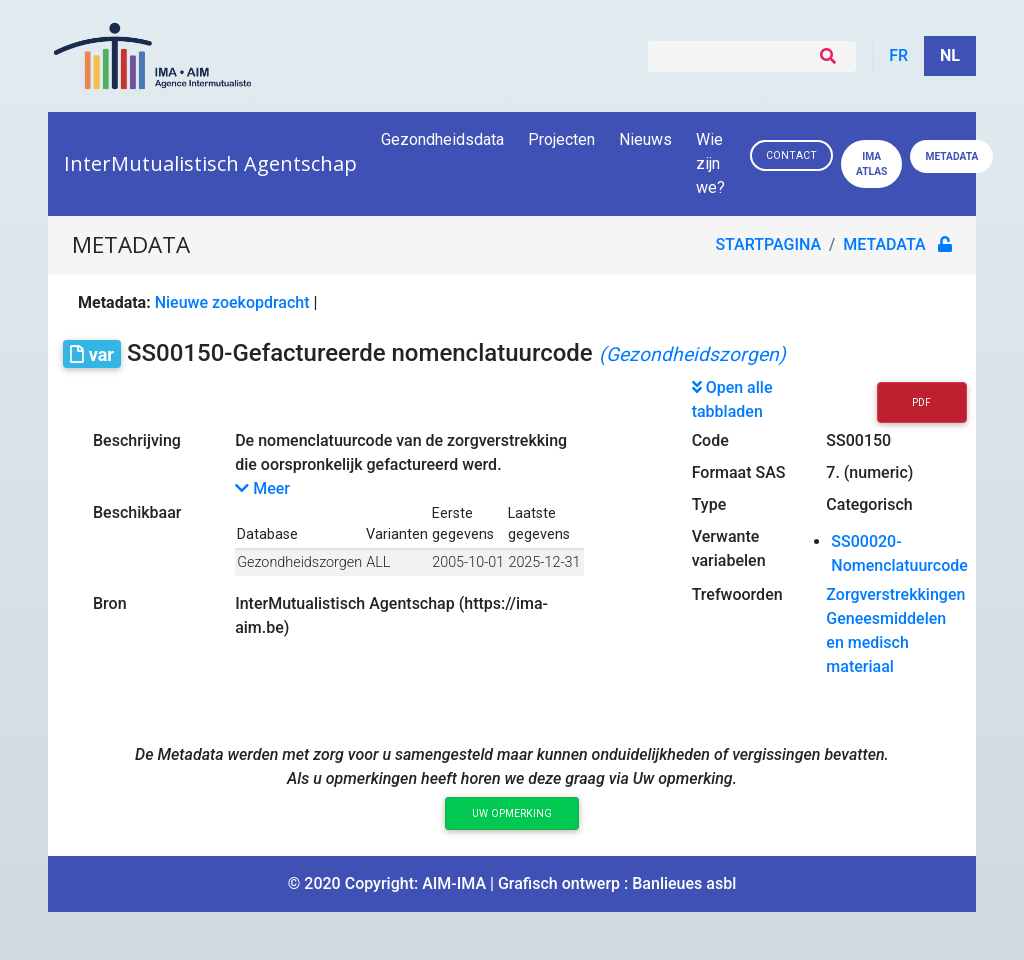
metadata (885, 244)
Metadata (951, 156)
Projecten (561, 139)
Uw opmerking (512, 813)
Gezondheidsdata (442, 139)
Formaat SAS (739, 472)
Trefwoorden (737, 594)
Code (710, 440)
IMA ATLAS (871, 164)
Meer (262, 488)
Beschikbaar (137, 512)
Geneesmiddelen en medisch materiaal (886, 642)
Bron (110, 603)
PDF (921, 402)
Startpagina (769, 244)
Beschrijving (137, 440)
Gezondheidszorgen (299, 562)
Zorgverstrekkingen (895, 594)
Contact (791, 155)
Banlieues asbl (684, 883)
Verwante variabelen (729, 548)
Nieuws (645, 139)
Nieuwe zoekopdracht (232, 302)
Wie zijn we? (712, 163)
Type (709, 504)
